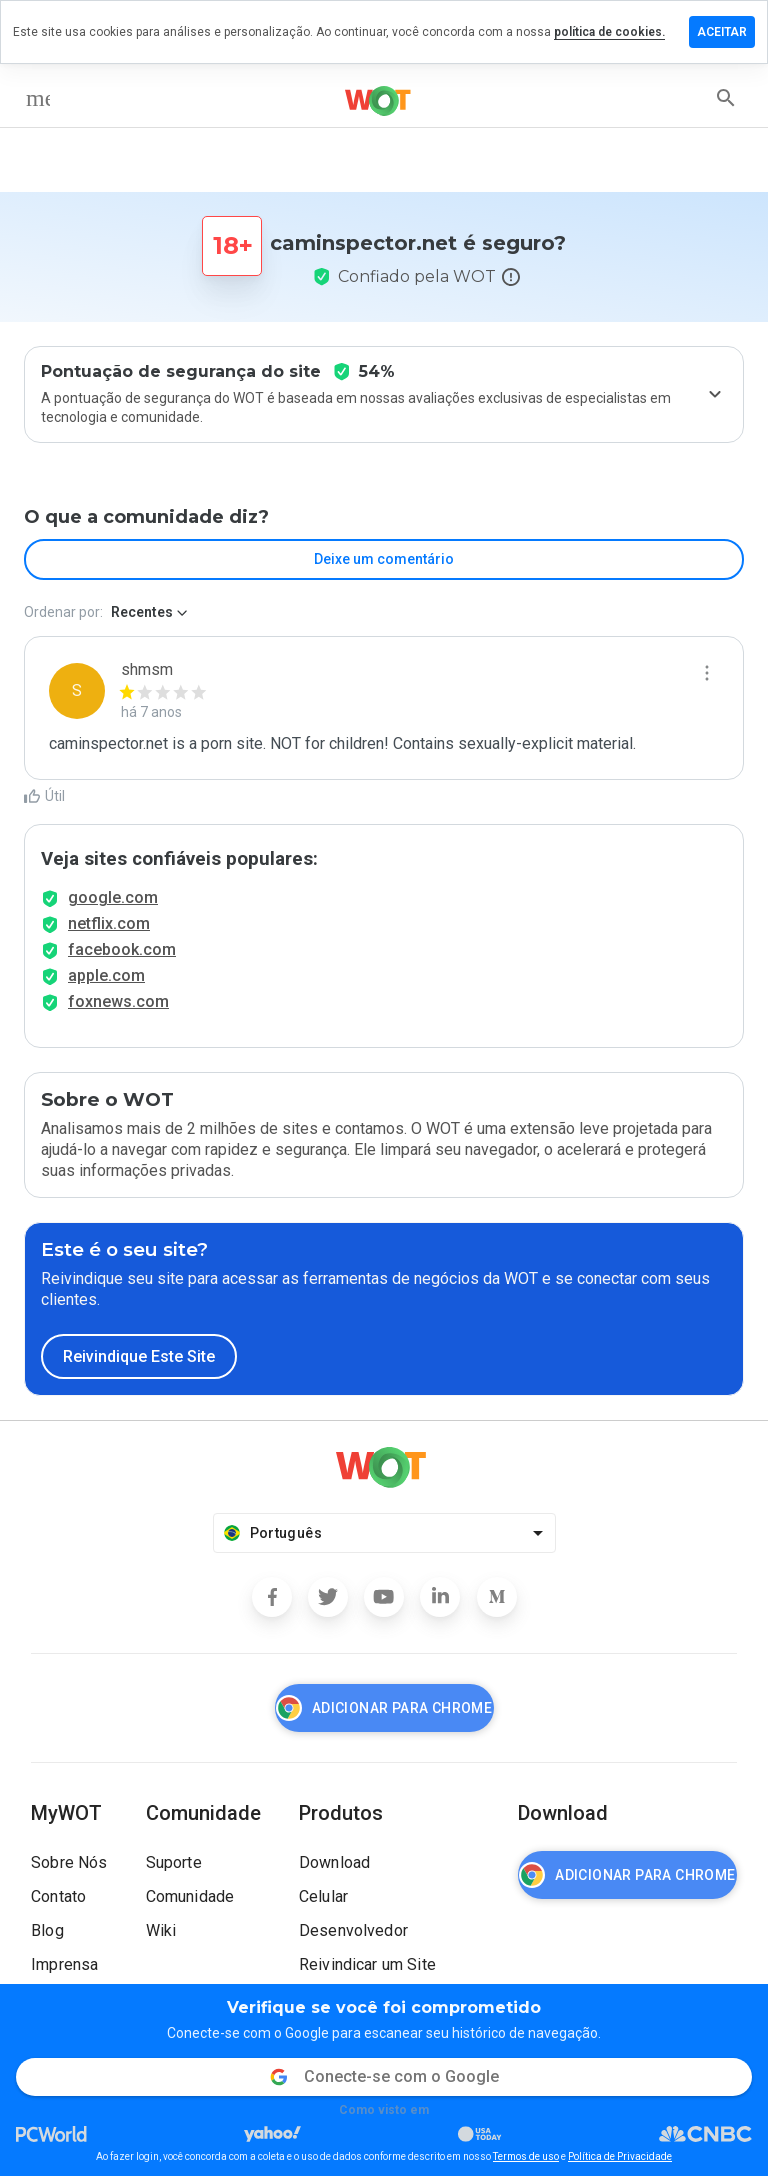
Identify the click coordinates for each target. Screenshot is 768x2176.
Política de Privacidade (620, 2156)
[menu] (38, 98)
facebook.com (122, 949)
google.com (113, 897)
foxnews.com (118, 1001)
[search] (726, 98)
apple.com (106, 975)
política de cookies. (609, 32)
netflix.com (109, 923)
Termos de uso (526, 2156)
